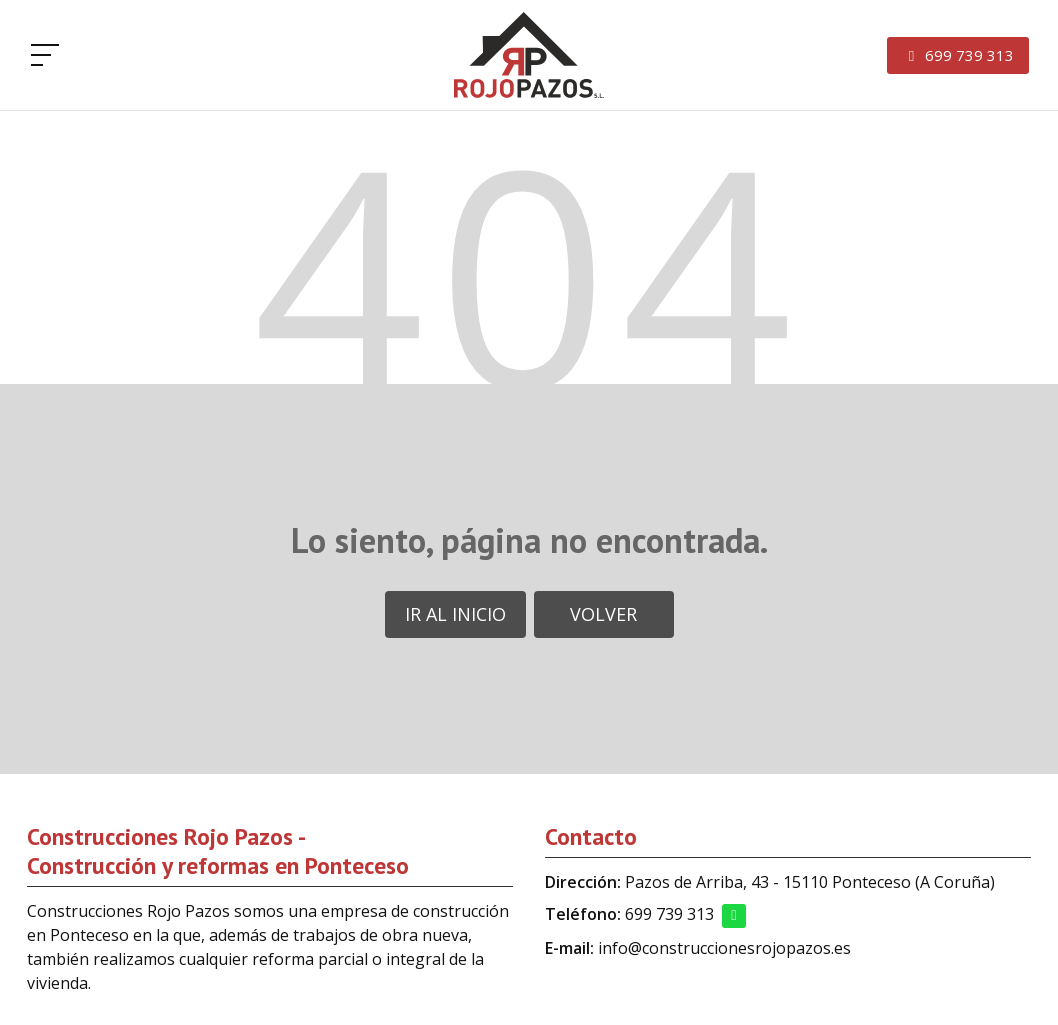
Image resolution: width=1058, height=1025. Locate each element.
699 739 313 (669, 914)
